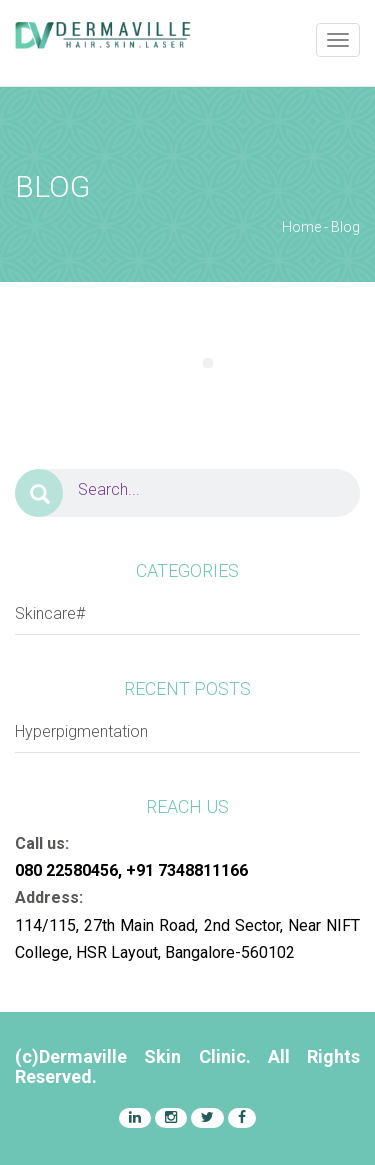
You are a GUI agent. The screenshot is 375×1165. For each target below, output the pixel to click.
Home (301, 227)
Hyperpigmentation (81, 731)
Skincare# (50, 613)
